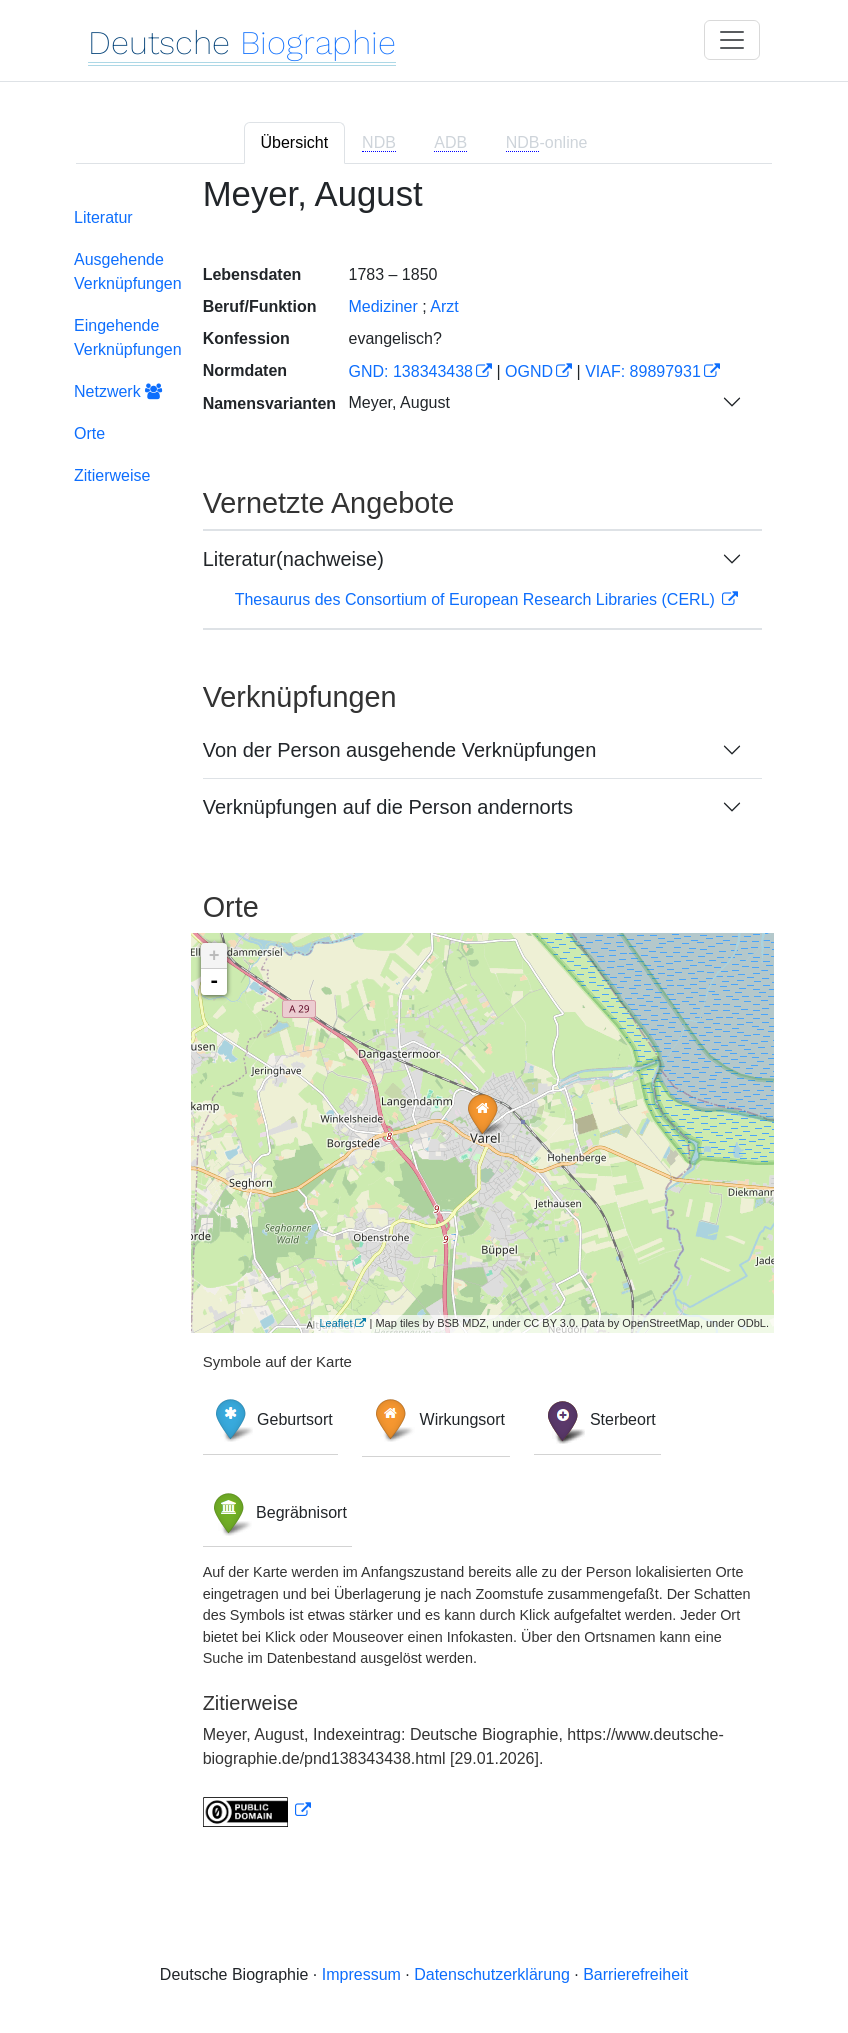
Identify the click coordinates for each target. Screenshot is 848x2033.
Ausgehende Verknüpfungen (128, 271)
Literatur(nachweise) (293, 559)
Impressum (361, 1974)
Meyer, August (398, 402)
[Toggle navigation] (732, 40)
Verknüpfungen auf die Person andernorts (388, 807)
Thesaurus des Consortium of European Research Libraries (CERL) (477, 599)
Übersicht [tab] (295, 142)
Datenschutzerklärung (492, 1974)
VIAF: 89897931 (643, 371)
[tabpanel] (424, 1013)
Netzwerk (118, 391)
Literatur (103, 217)
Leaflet (335, 1323)
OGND (529, 371)
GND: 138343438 (410, 371)
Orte (89, 433)
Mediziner (382, 306)
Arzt (444, 306)
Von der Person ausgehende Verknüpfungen (400, 750)
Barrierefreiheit (635, 1974)
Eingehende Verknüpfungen (128, 337)
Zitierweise (112, 475)
